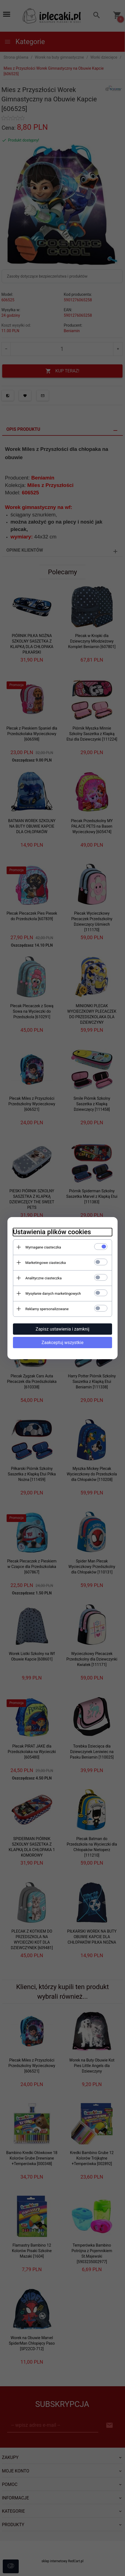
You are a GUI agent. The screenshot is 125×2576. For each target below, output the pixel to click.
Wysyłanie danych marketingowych (53, 1293)
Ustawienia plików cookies (52, 1232)
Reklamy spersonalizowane (47, 1309)
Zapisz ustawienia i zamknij (62, 1329)
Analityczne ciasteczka (43, 1278)
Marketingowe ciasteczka (45, 1263)
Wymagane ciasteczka (43, 1247)
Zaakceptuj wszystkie (62, 1342)
